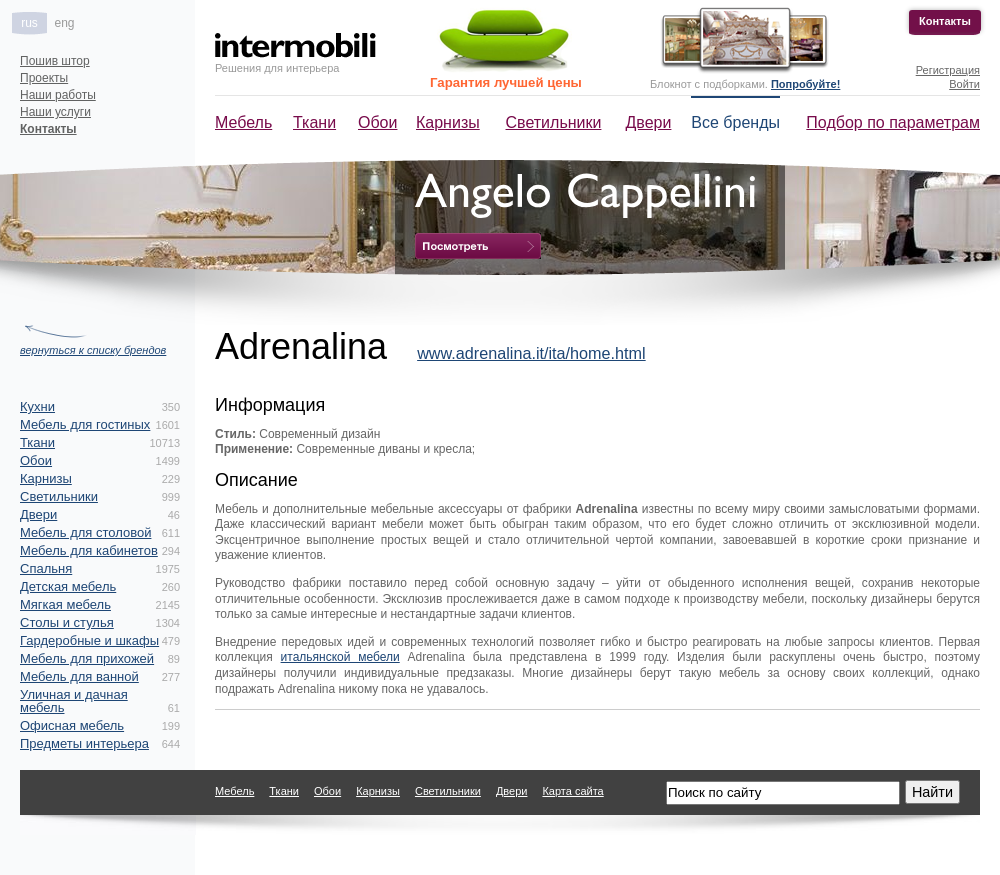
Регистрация (948, 70)
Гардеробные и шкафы (89, 640)
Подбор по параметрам (893, 122)
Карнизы (448, 122)
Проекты (44, 78)
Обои (377, 122)
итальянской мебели (340, 657)
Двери (649, 122)
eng (64, 23)
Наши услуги (55, 112)
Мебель (243, 122)
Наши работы (58, 95)
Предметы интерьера (84, 743)
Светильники (554, 122)
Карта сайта (572, 791)
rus (29, 23)
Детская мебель (68, 586)
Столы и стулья (67, 622)
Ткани (314, 122)
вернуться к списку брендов (93, 350)
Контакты (945, 21)
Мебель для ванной (79, 676)
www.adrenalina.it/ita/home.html (531, 353)
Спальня (46, 568)
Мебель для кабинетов (89, 550)
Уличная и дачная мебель (74, 701)
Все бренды (735, 122)
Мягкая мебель (65, 604)
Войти (964, 84)
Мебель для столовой (85, 532)
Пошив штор (55, 61)
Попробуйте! (805, 84)
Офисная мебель (72, 725)
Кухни (37, 406)
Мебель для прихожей (87, 658)
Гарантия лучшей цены (506, 82)
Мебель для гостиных (85, 424)
